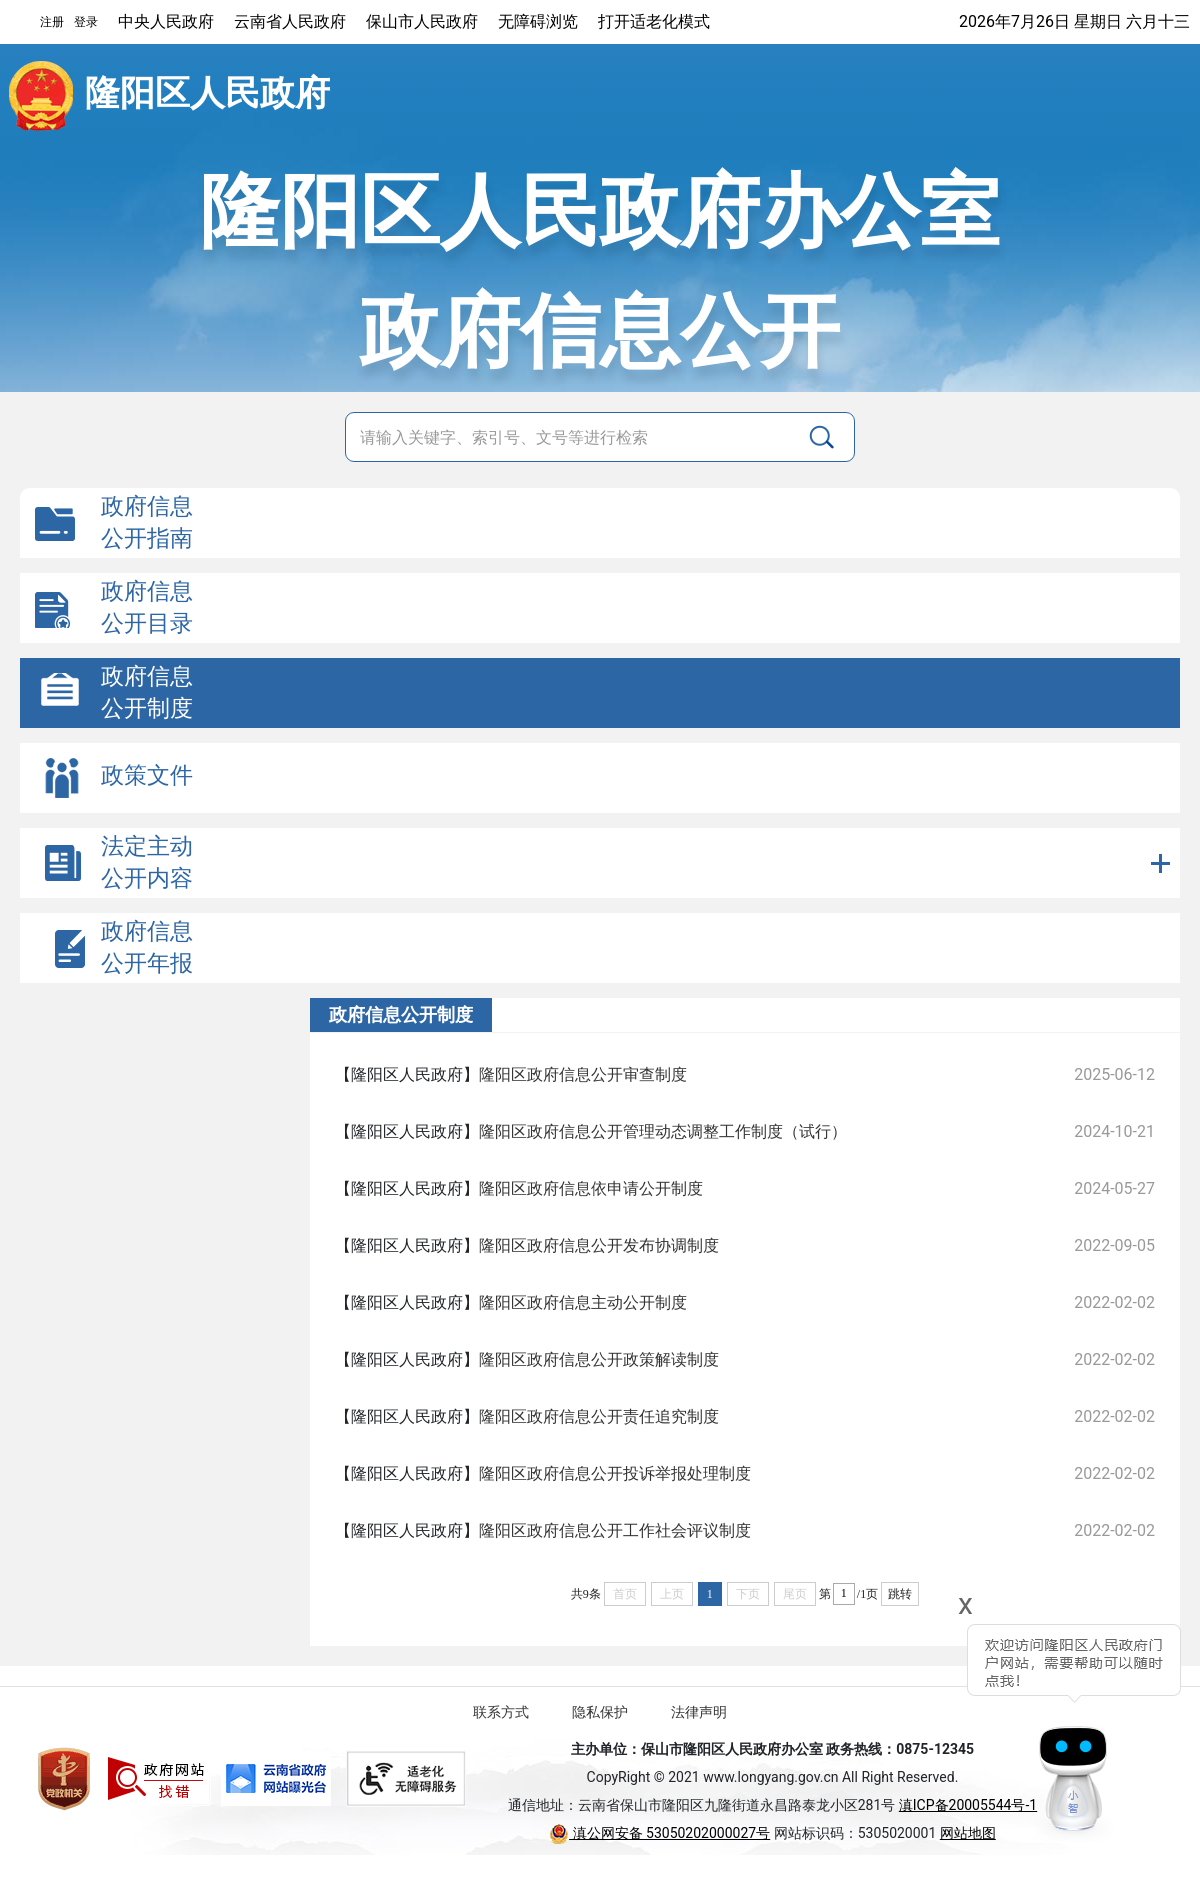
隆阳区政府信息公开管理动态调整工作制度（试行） (663, 1131)
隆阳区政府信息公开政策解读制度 (599, 1359)
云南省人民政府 (290, 21)
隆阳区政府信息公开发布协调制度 (599, 1245)
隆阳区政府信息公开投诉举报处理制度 (615, 1473)
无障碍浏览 (538, 21)
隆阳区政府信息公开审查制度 (583, 1074)
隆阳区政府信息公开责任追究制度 (599, 1416)
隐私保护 (600, 1712)
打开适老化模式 (654, 21)
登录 (86, 22)
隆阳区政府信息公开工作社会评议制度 (615, 1530)
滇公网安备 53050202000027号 (659, 1833)
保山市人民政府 (422, 21)
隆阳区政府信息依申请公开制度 (591, 1188)
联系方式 (501, 1712)
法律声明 (699, 1712)
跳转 (900, 1594)
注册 (52, 22)
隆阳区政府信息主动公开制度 (583, 1302)
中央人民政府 (166, 21)
